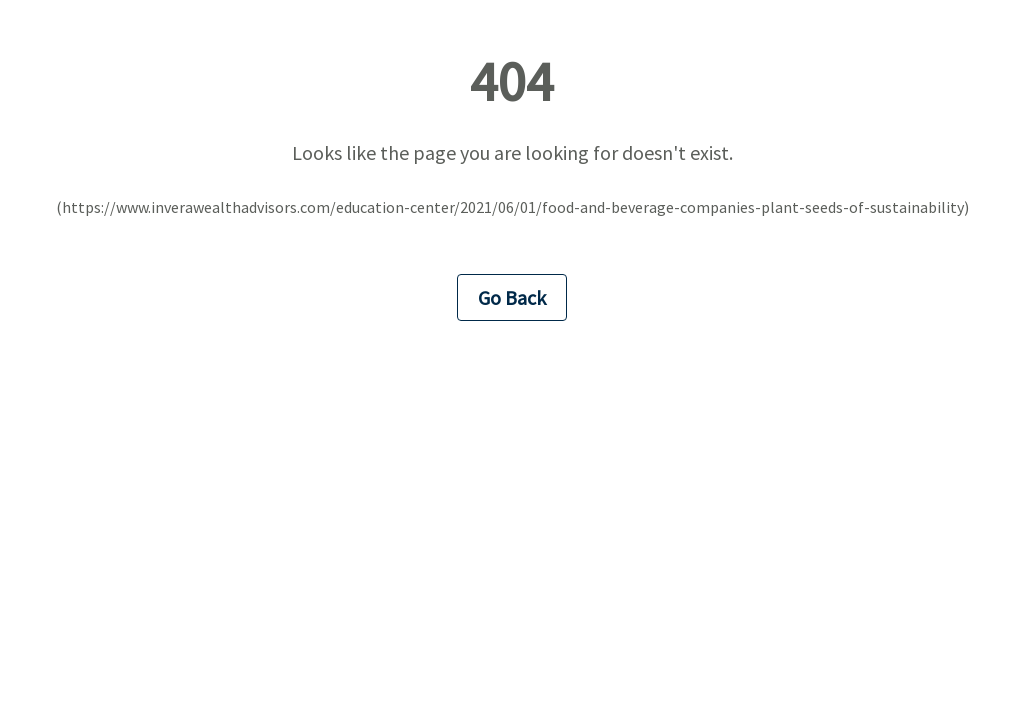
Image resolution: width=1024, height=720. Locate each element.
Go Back (512, 297)
